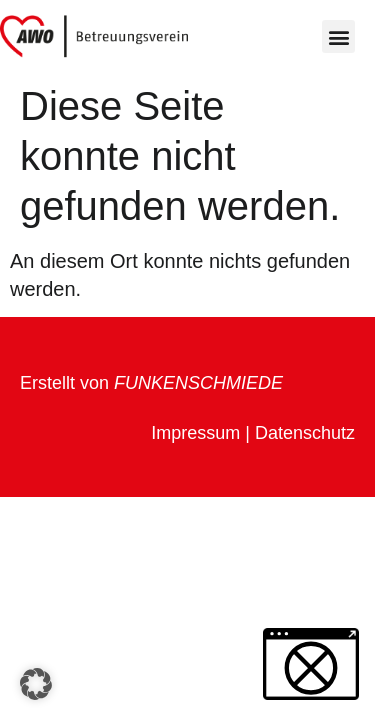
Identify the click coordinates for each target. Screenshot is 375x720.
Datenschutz (305, 433)
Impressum (195, 433)
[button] (338, 36)
